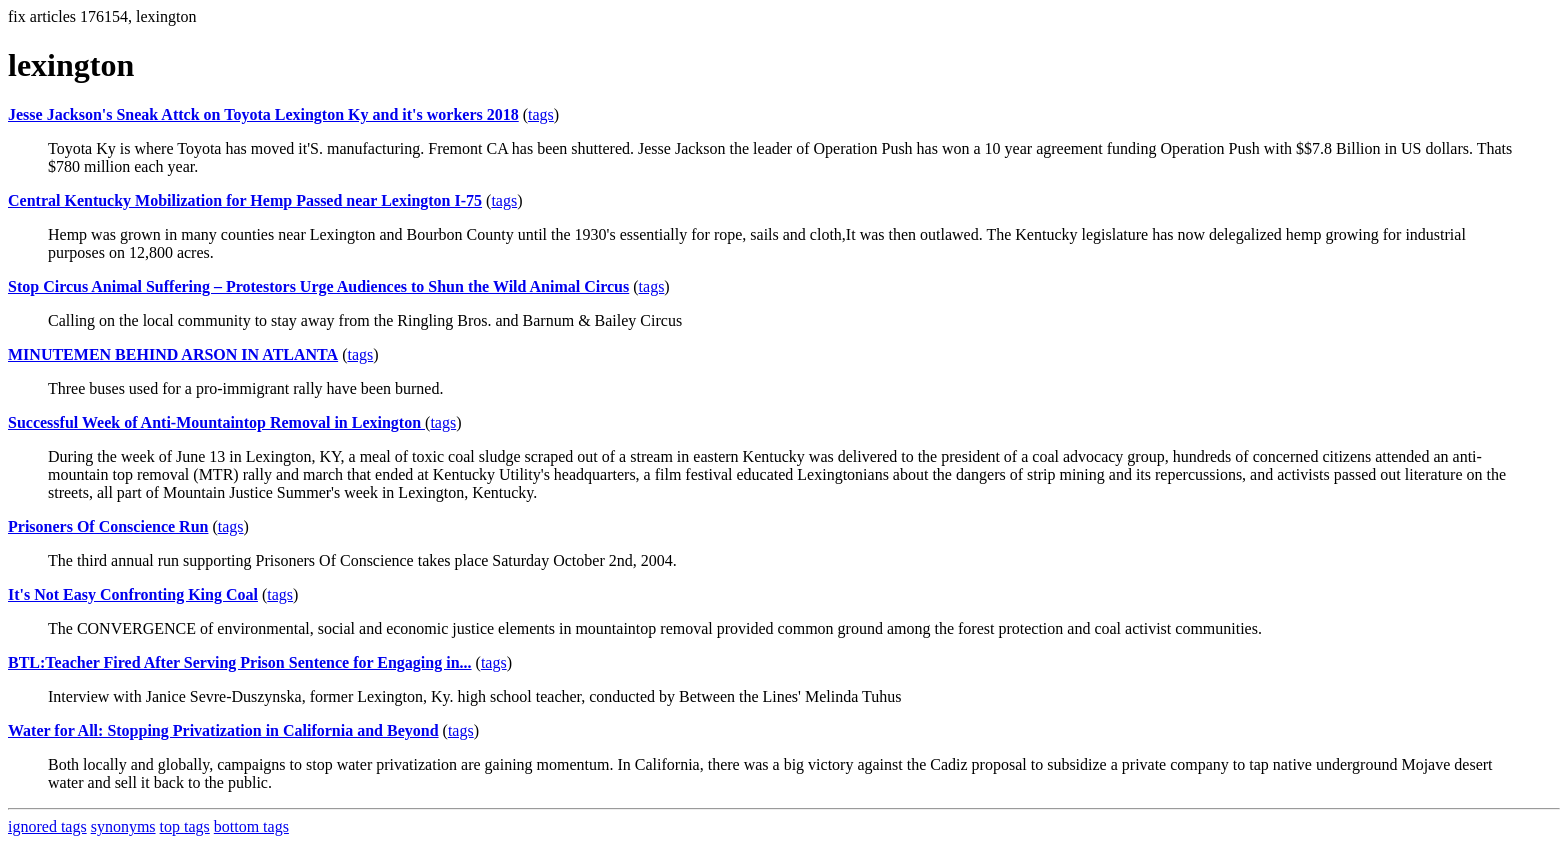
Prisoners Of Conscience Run (108, 526)
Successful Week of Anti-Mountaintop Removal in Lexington (216, 422)
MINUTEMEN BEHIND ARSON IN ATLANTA (173, 354)
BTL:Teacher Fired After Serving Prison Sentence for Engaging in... (240, 662)
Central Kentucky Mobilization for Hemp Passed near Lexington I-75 (245, 200)
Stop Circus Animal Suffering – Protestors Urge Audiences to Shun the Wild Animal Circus (318, 286)
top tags (185, 826)
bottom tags (251, 826)
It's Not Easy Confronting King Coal (133, 594)
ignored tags (47, 826)
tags (541, 114)
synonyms (123, 826)
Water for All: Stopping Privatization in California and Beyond (223, 730)
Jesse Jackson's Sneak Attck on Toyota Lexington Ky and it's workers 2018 (263, 114)
